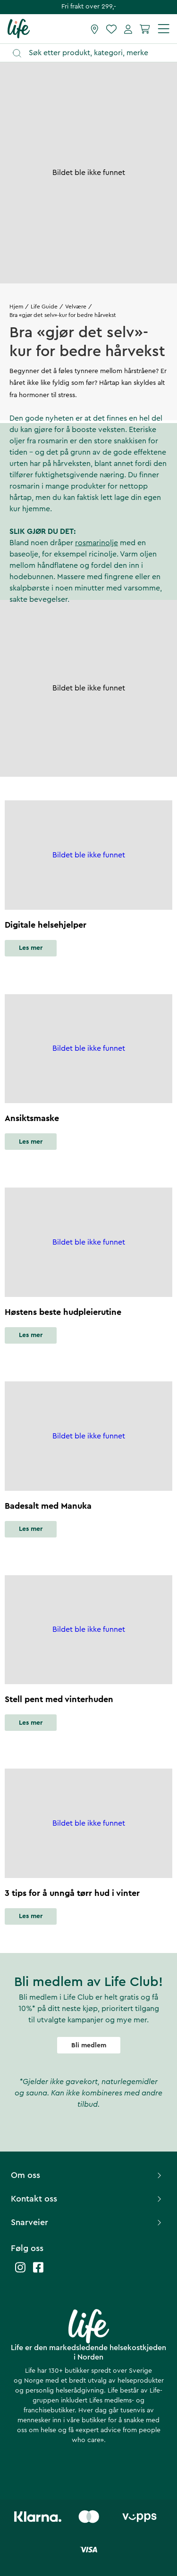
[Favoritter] (111, 28)
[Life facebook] (38, 2272)
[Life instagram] (20, 2272)
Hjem (16, 306)
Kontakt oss (87, 2198)
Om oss (87, 2175)
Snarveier (87, 2222)
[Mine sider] (128, 28)
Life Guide (44, 306)
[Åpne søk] (93, 53)
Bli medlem (88, 2045)
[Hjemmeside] (19, 28)
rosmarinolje (96, 543)
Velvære (75, 306)
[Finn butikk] (95, 28)
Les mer (30, 948)
